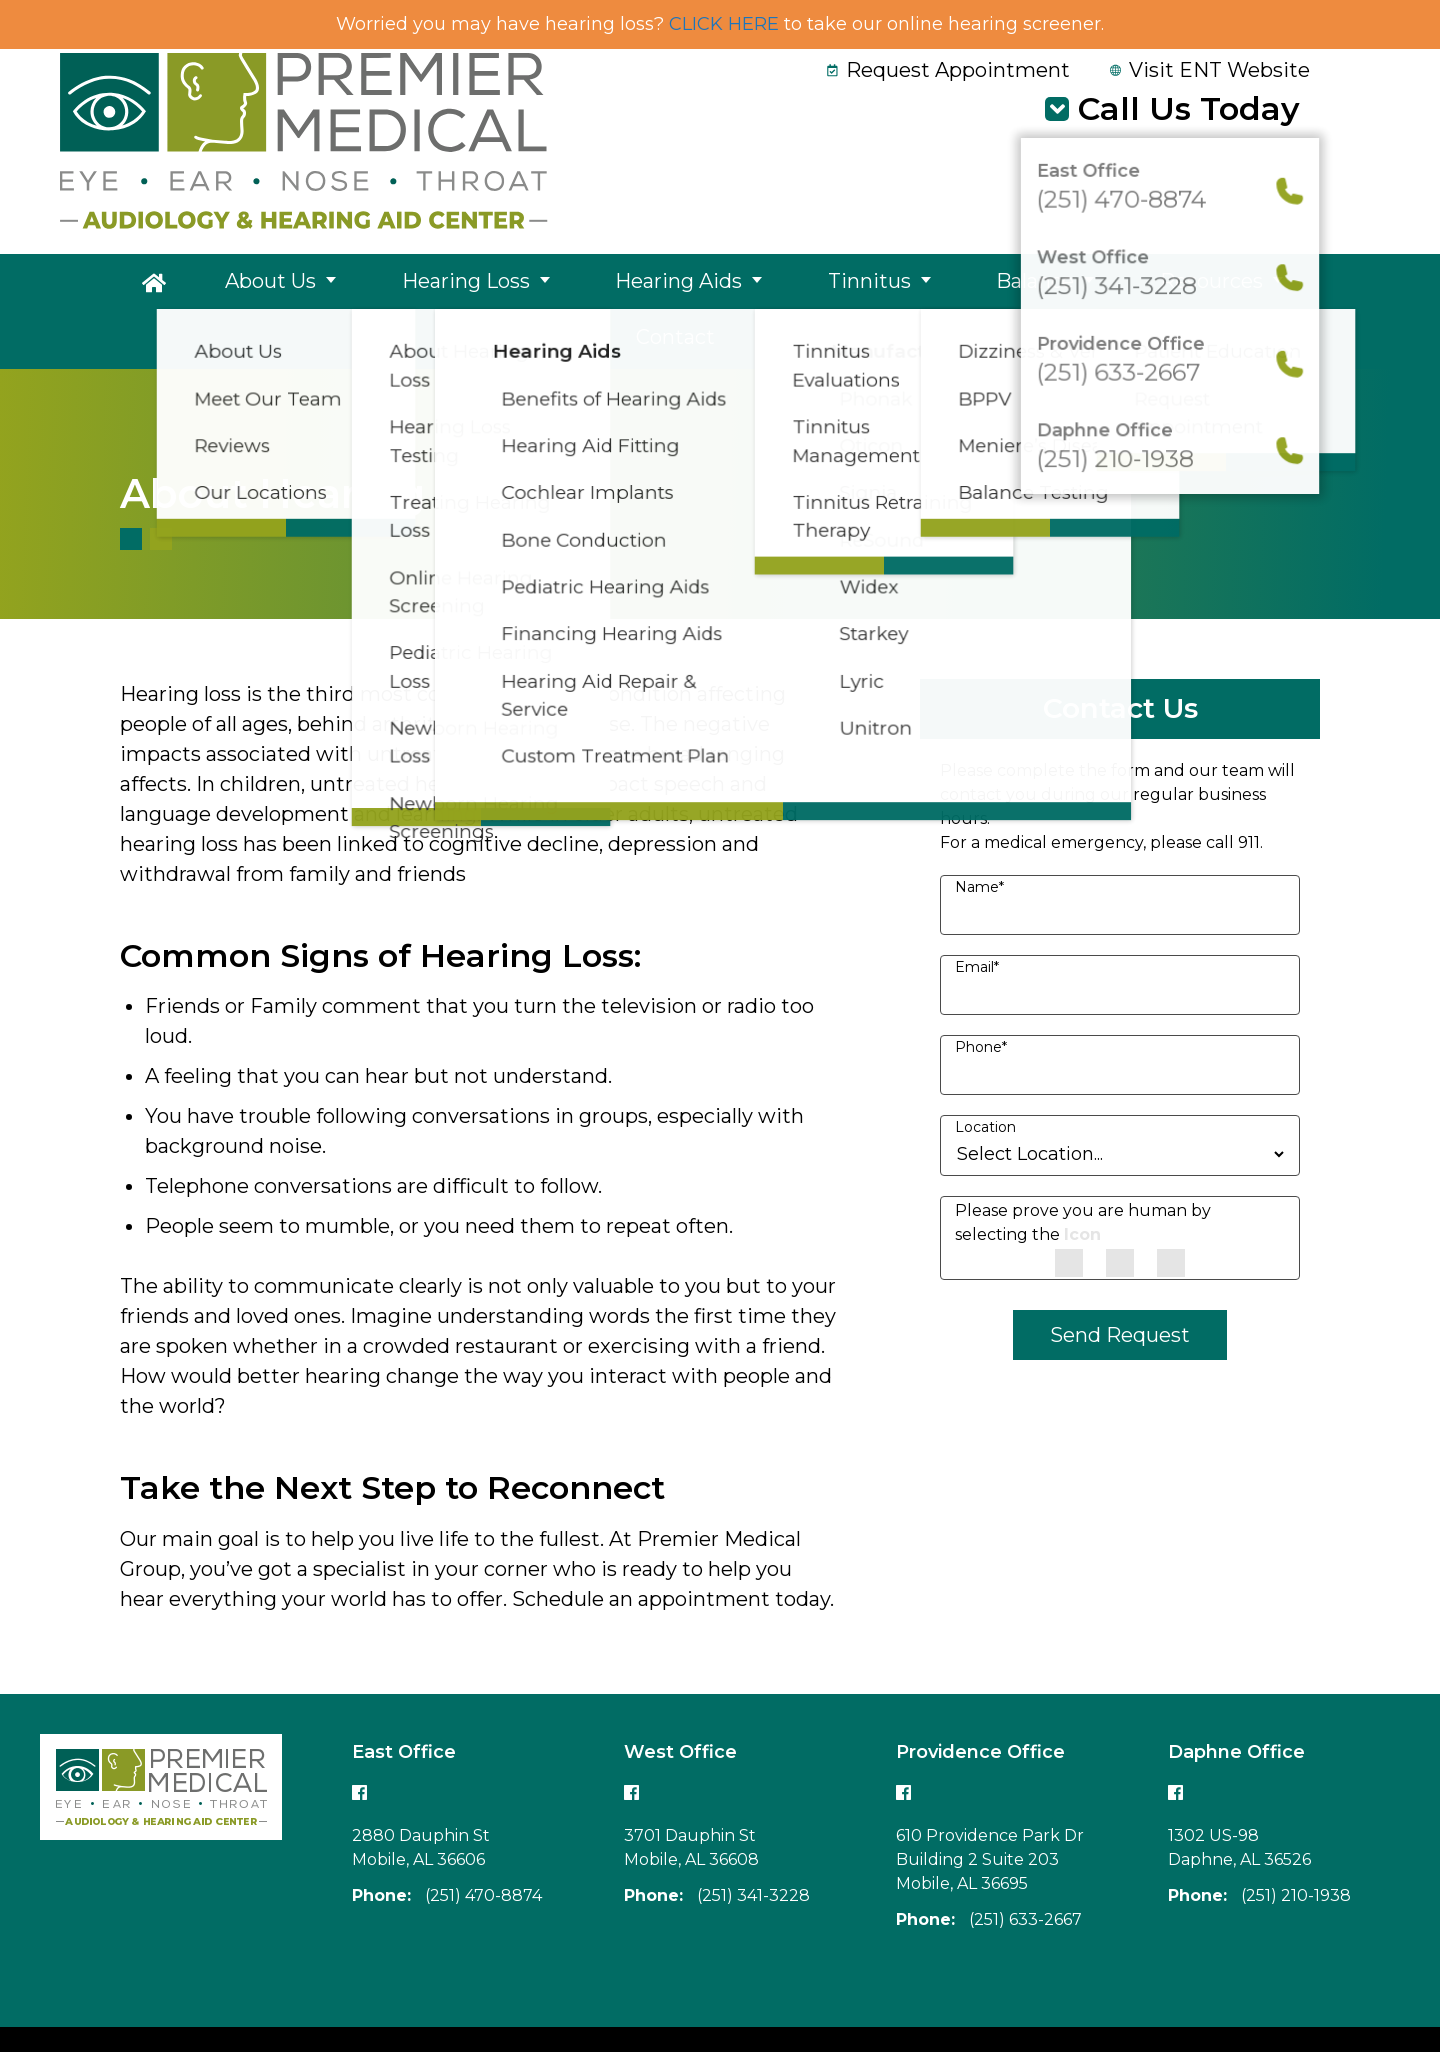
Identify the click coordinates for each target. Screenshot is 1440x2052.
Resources (1043, 284)
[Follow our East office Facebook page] (360, 1736)
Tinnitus (763, 284)
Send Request (1120, 1280)
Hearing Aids (603, 284)
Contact (1188, 284)
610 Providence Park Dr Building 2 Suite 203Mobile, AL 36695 (990, 1804)
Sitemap (1332, 2008)
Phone (981, 992)
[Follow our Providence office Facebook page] (904, 1736)
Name (979, 832)
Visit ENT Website (1210, 70)
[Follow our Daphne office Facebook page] (1176, 1736)
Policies (1136, 2008)
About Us (257, 284)
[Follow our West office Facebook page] (632, 1736)
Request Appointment (948, 70)
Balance (898, 284)
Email (977, 912)
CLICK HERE (724, 24)
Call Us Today (1189, 108)
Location (985, 1072)
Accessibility (1232, 2008)
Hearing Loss (421, 284)
